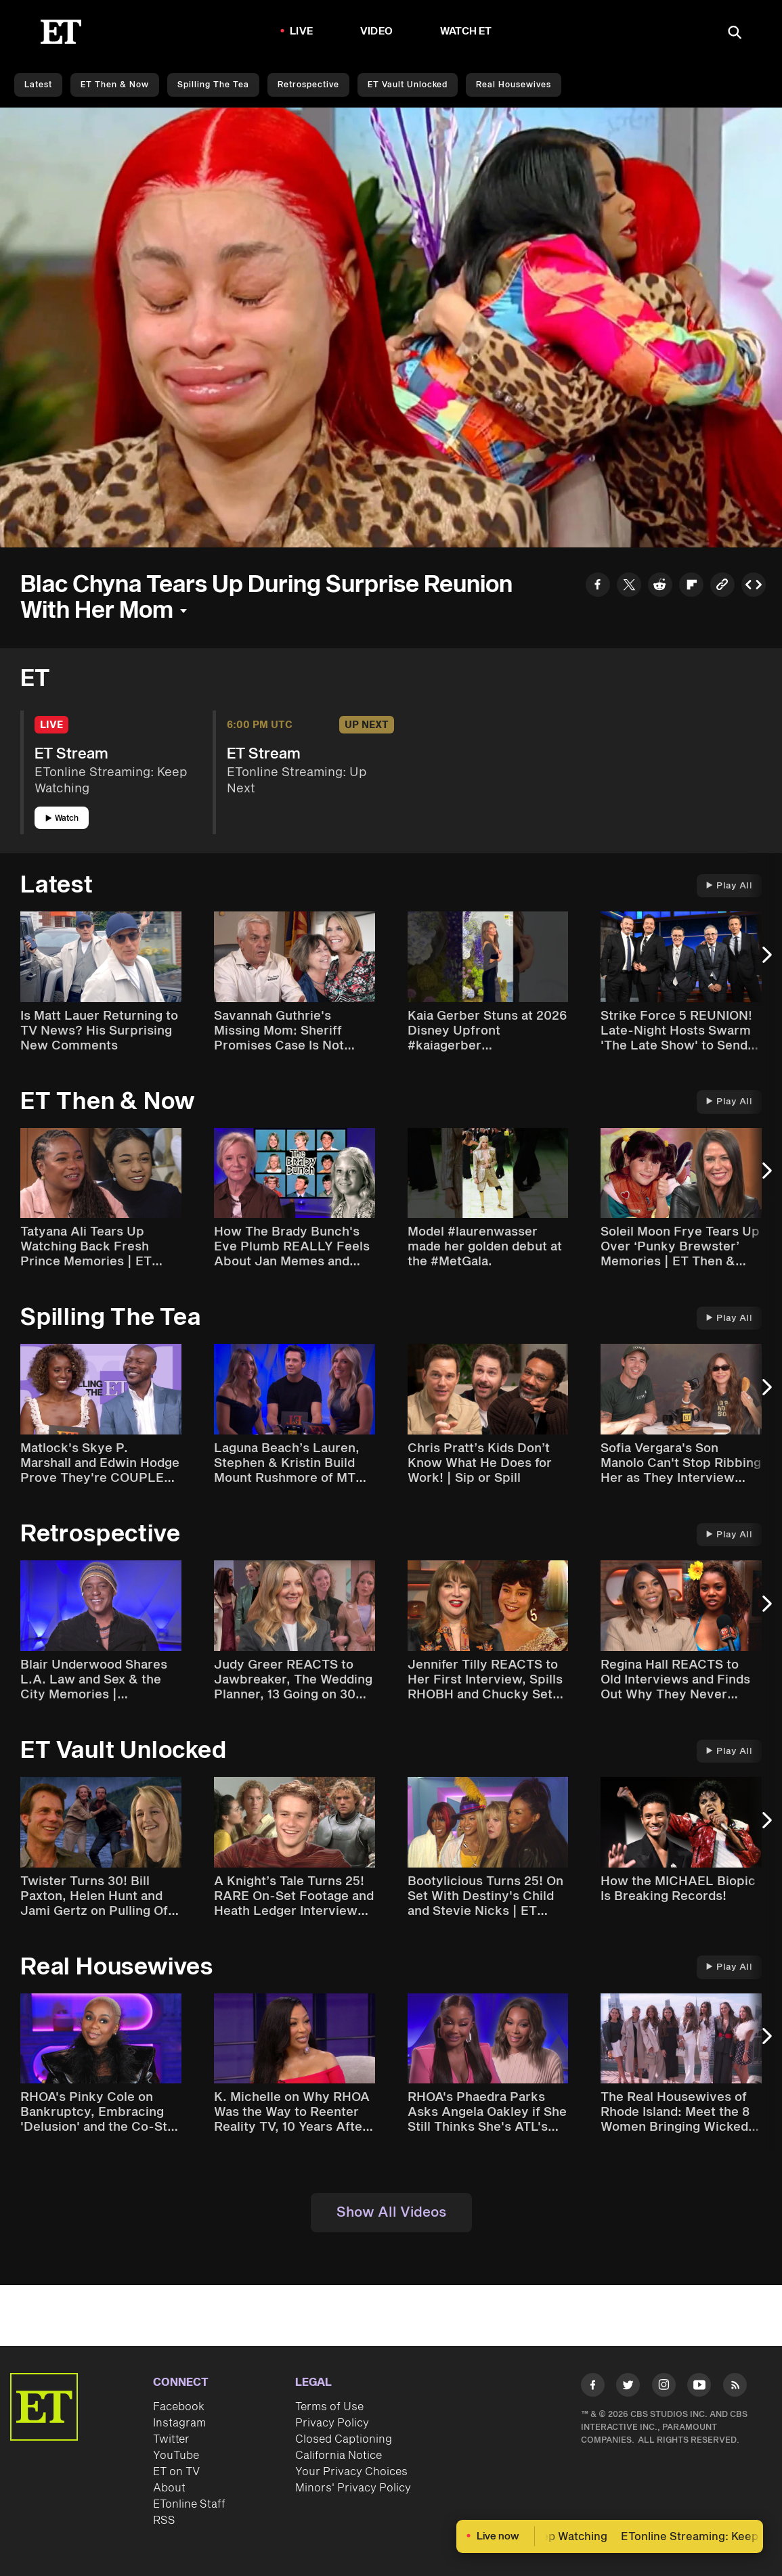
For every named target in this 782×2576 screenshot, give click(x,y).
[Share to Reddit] (660, 587)
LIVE (301, 31)
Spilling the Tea (213, 84)
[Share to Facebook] (597, 587)
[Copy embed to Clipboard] (753, 587)
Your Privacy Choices (351, 2472)
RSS (164, 2520)
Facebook (178, 2407)
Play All (729, 885)
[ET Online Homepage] (61, 32)
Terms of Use (329, 2407)
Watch (62, 818)
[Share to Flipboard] (691, 587)
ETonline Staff (189, 2504)
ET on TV (176, 2472)
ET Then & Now (115, 84)
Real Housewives (513, 84)
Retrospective (308, 84)
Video (376, 31)
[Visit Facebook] (593, 2387)
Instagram (179, 2423)
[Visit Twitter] (628, 2387)
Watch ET (466, 31)
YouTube (176, 2455)
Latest (38, 84)
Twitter (171, 2439)
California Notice (338, 2455)
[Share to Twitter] (629, 587)
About (169, 2488)
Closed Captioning (343, 2439)
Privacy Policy (332, 2423)
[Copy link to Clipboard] (722, 587)
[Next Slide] (765, 961)
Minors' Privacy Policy (353, 2488)
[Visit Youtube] (699, 2387)
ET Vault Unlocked (408, 84)
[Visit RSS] (735, 2387)
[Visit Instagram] (664, 2387)
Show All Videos (391, 2212)
